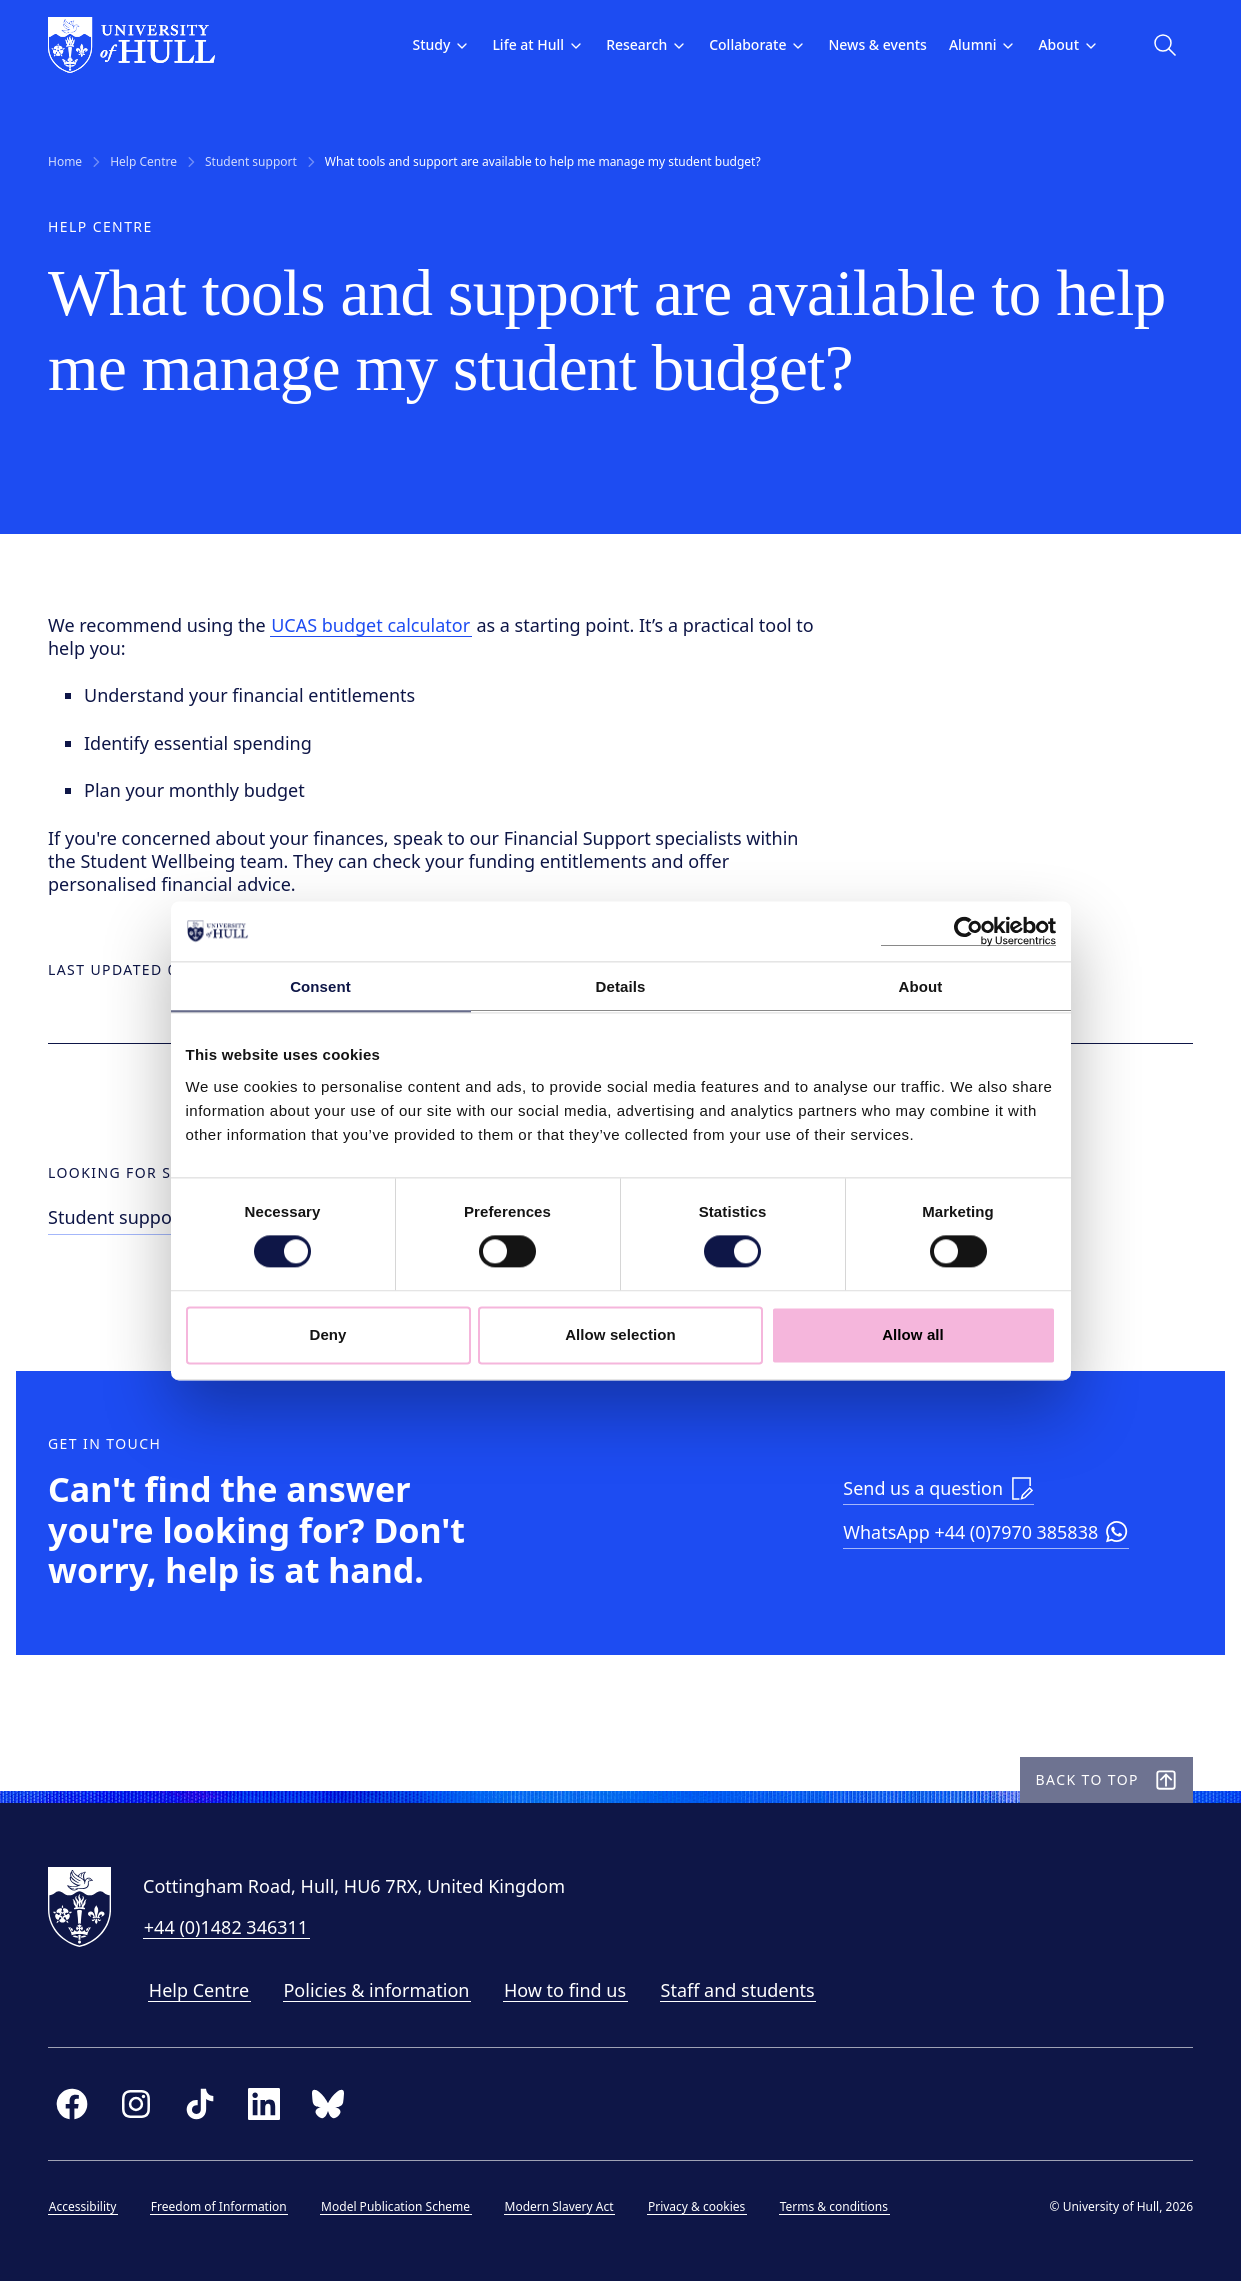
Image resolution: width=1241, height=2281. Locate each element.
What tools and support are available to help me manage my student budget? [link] (543, 162)
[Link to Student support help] (155, 1220)
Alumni (983, 44)
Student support (251, 162)
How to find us (565, 1990)
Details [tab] (621, 986)
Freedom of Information (219, 2206)
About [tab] (921, 986)
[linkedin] (264, 2104)
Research (646, 44)
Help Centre (143, 162)
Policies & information (376, 1990)
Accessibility (83, 2206)
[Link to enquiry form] (938, 1490)
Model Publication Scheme (395, 2206)
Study (441, 44)
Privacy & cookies (696, 2206)
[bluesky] (328, 2104)
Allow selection (620, 1334)
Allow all (913, 1334)
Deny (327, 1334)
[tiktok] (200, 2104)
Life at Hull (538, 44)
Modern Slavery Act (559, 2206)
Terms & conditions (834, 2206)
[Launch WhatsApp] (986, 1535)
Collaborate (757, 44)
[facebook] (72, 2104)
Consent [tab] (320, 986)
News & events (877, 44)
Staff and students (738, 1990)
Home (65, 162)
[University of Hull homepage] (131, 45)
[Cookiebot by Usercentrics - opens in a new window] (968, 931)
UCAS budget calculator (370, 625)
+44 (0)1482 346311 (226, 1927)
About (1068, 44)
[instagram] (136, 2104)
